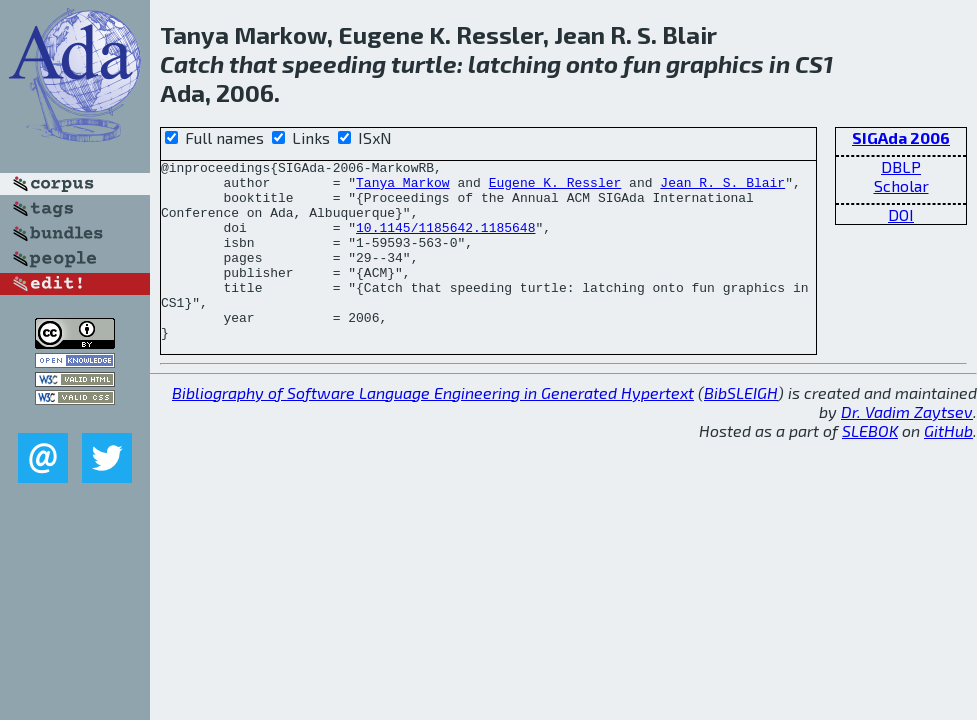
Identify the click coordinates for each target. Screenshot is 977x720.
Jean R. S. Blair (722, 188)
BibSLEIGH (741, 428)
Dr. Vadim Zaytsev (907, 447)
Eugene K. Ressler (555, 188)
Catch (192, 63)
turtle (424, 63)
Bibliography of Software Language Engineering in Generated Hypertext (433, 428)
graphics (715, 63)
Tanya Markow (403, 188)
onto (592, 63)
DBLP (901, 166)
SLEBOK (870, 466)
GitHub (948, 466)
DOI (901, 214)
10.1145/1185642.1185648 (445, 242)
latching (514, 63)
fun (642, 63)
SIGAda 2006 (901, 137)
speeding (334, 63)
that (253, 63)
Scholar (901, 185)
